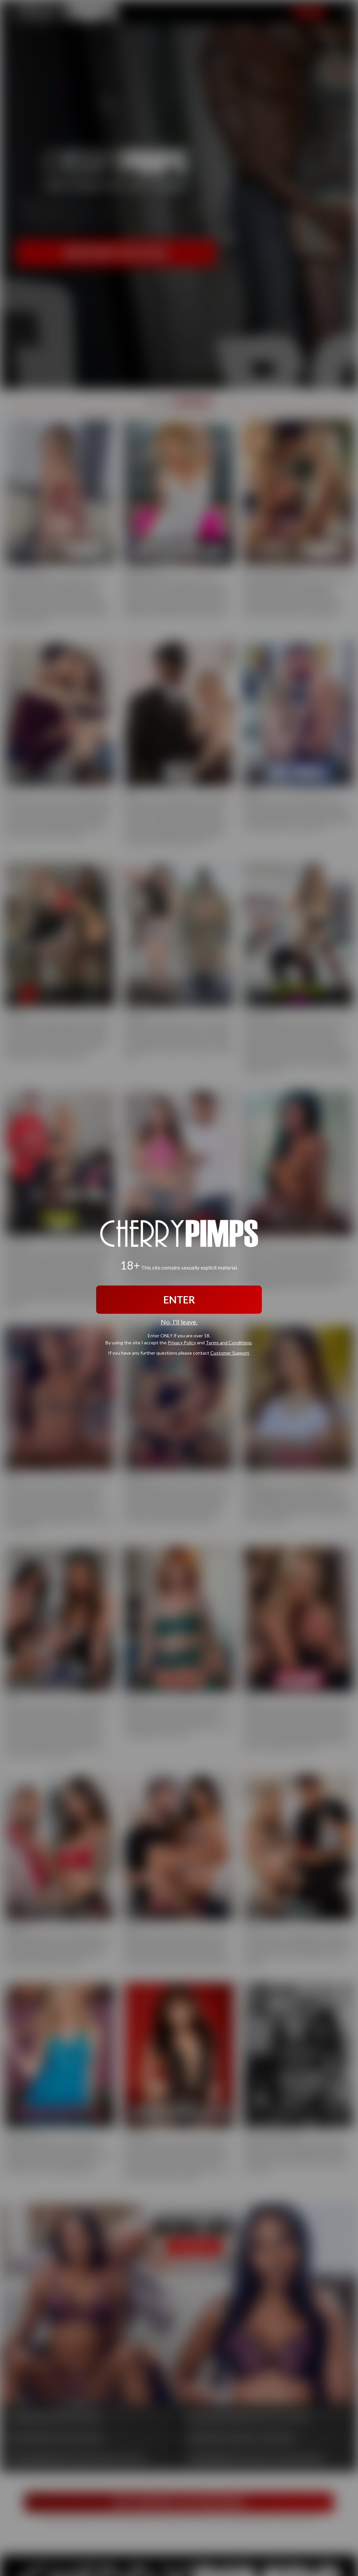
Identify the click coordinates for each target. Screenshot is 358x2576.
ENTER (179, 1299)
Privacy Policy (182, 1342)
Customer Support (229, 1353)
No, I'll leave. (179, 1322)
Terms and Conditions (229, 1342)
